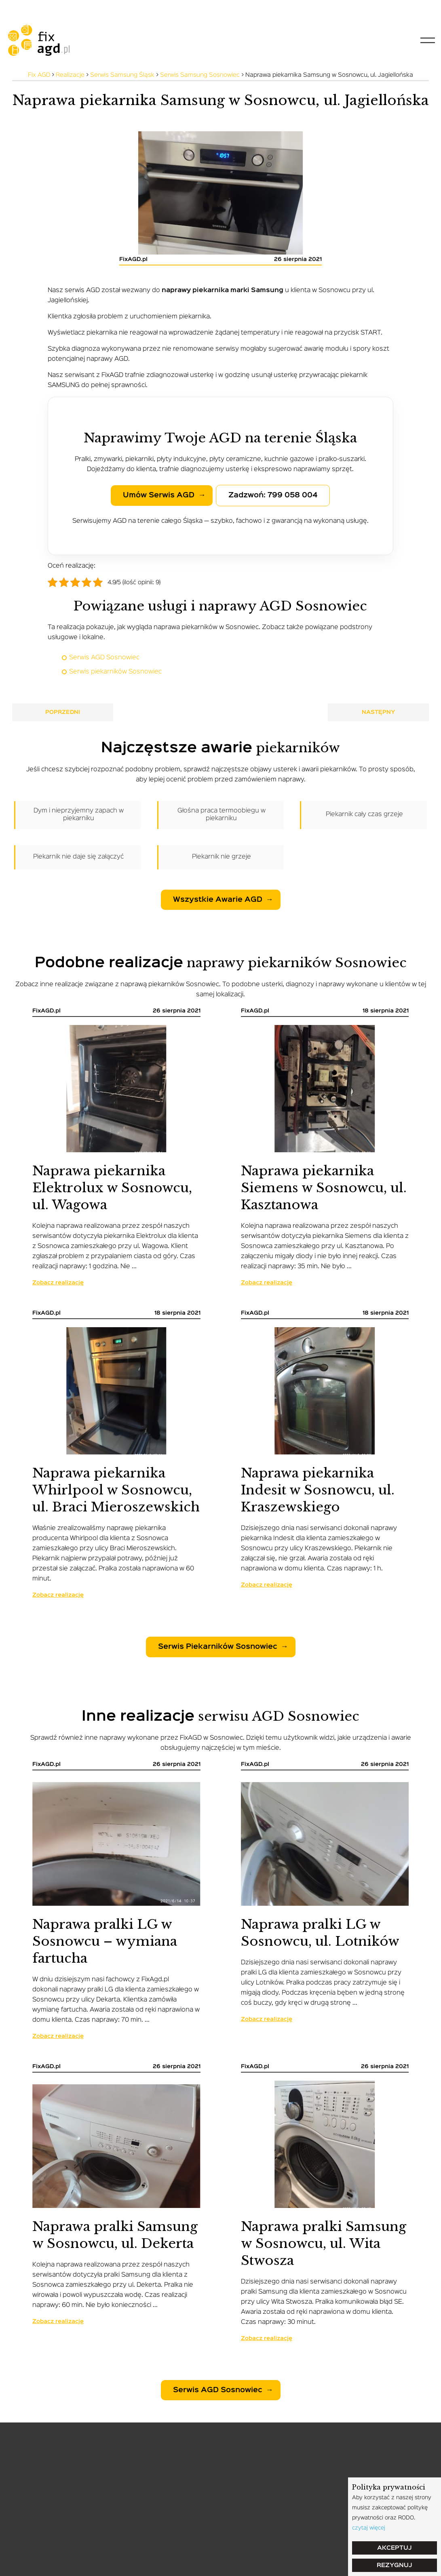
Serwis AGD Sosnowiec (104, 658)
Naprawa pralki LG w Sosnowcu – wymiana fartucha (104, 1941)
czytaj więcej (368, 2527)
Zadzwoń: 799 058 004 (272, 495)
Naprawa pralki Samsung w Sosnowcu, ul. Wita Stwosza (323, 2243)
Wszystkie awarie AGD (217, 900)
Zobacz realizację (58, 1282)
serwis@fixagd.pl (114, 8)
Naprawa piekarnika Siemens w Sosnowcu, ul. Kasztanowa (324, 1188)
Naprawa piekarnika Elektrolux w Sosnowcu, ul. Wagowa (112, 1188)
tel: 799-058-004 (37, 8)
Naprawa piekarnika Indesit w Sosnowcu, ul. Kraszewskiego (318, 1490)
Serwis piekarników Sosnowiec (115, 672)
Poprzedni (62, 712)
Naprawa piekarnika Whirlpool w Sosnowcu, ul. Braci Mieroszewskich (116, 1490)
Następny (378, 712)
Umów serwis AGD (158, 495)
